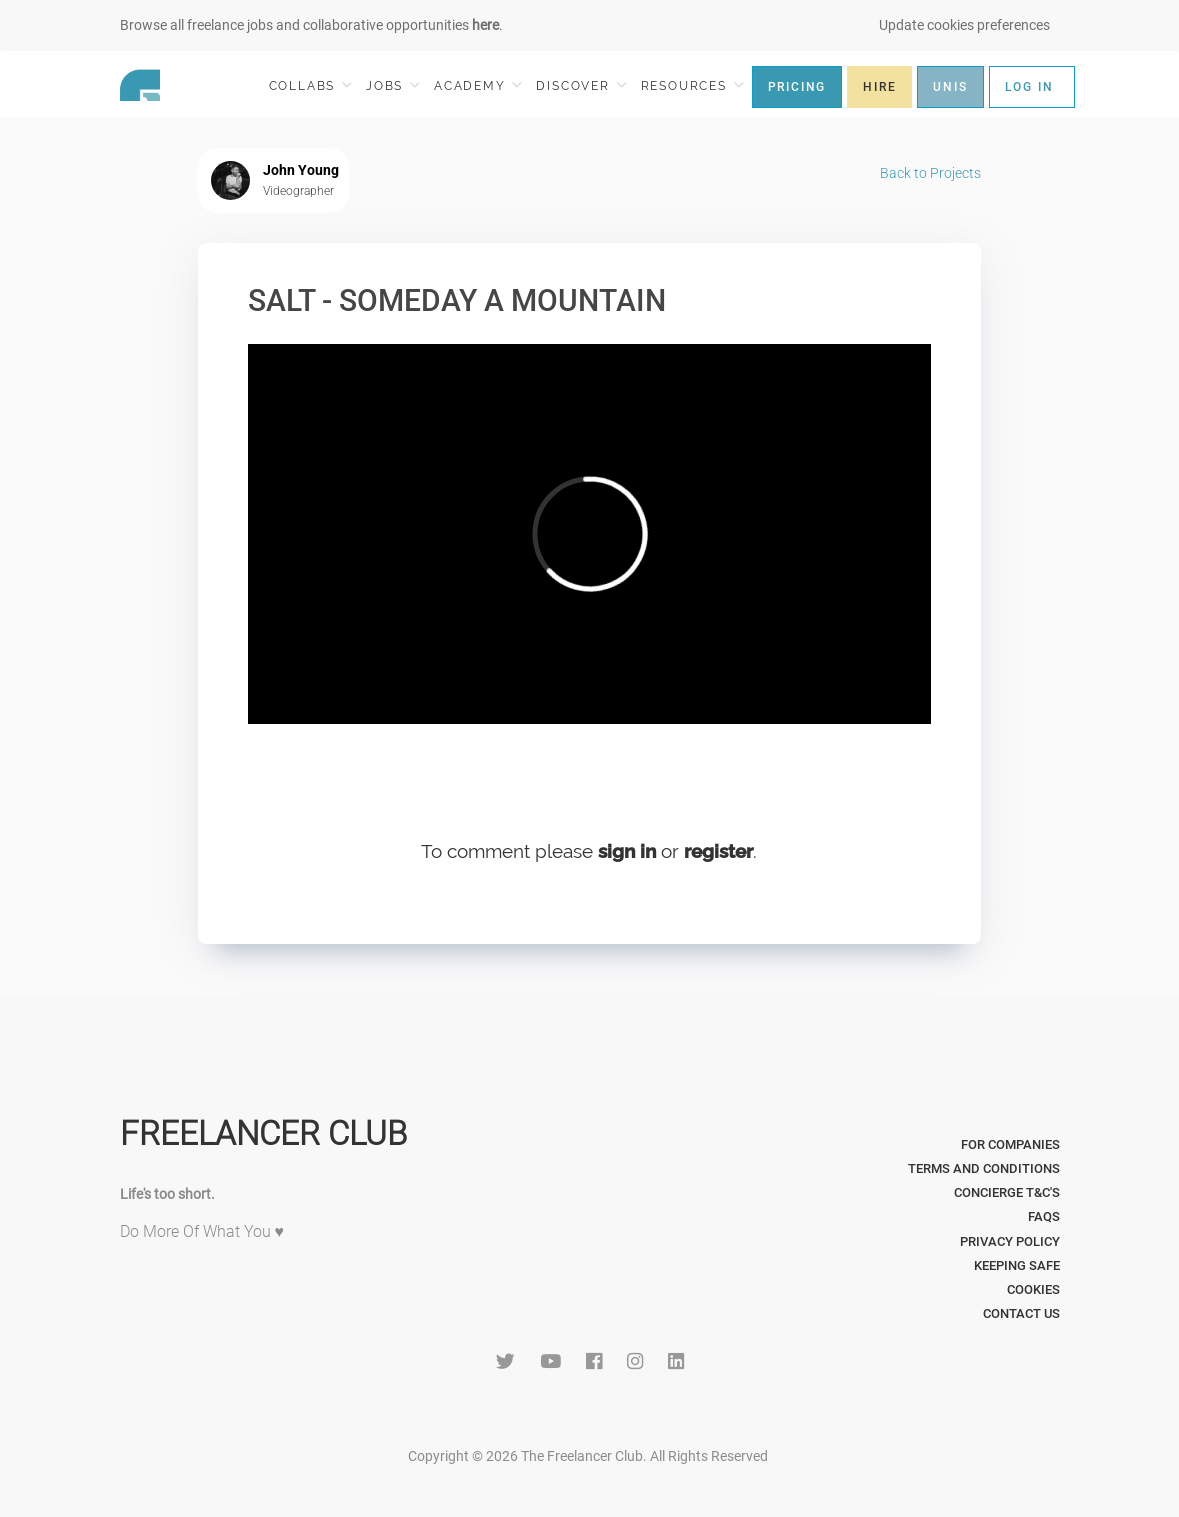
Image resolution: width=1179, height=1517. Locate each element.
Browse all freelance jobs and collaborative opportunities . (311, 25)
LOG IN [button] (1029, 87)
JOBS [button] (393, 85)
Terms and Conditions (984, 1168)
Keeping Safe (1017, 1265)
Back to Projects (930, 173)
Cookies (1033, 1289)
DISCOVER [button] (581, 85)
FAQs (1044, 1216)
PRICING (797, 87)
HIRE (879, 87)
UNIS (950, 87)
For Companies (1010, 1144)
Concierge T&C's (1007, 1192)
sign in (627, 851)
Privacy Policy (1010, 1241)
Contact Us (1021, 1313)
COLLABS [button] (310, 85)
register (718, 851)
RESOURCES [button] (692, 85)
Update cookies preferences (964, 25)
